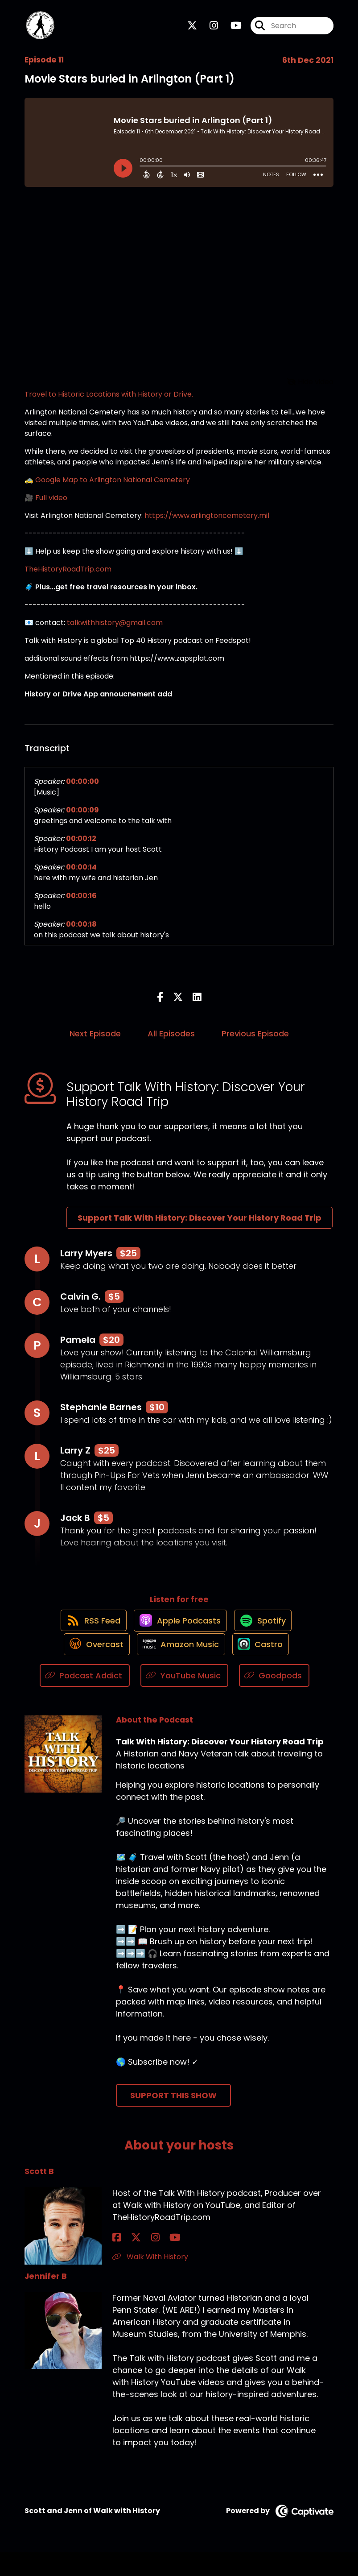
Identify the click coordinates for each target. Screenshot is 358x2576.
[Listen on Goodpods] (274, 1699)
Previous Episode (255, 1040)
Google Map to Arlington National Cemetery (112, 487)
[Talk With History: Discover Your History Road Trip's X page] (192, 29)
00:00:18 (81, 931)
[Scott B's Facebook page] (116, 2262)
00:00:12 (81, 846)
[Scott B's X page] (127, 2262)
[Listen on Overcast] (90, 1667)
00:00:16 (81, 903)
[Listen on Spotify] (266, 1635)
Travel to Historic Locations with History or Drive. (109, 401)
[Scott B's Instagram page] (138, 2262)
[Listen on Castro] (263, 1667)
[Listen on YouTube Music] (184, 1699)
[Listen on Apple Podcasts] (179, 1635)
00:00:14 (81, 874)
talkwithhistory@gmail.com (115, 630)
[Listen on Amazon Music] (179, 1667)
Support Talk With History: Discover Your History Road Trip (199, 1224)
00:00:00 (82, 788)
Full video (51, 505)
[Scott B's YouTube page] (150, 2262)
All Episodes (171, 1040)
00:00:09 (82, 817)
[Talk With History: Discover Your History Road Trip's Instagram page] (208, 29)
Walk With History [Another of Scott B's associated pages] (150, 2281)
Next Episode (95, 1040)
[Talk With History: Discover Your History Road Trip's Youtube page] (231, 29)
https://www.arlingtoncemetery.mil (206, 523)
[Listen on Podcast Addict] (85, 1699)
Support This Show (173, 2119)
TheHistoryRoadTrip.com (68, 576)
